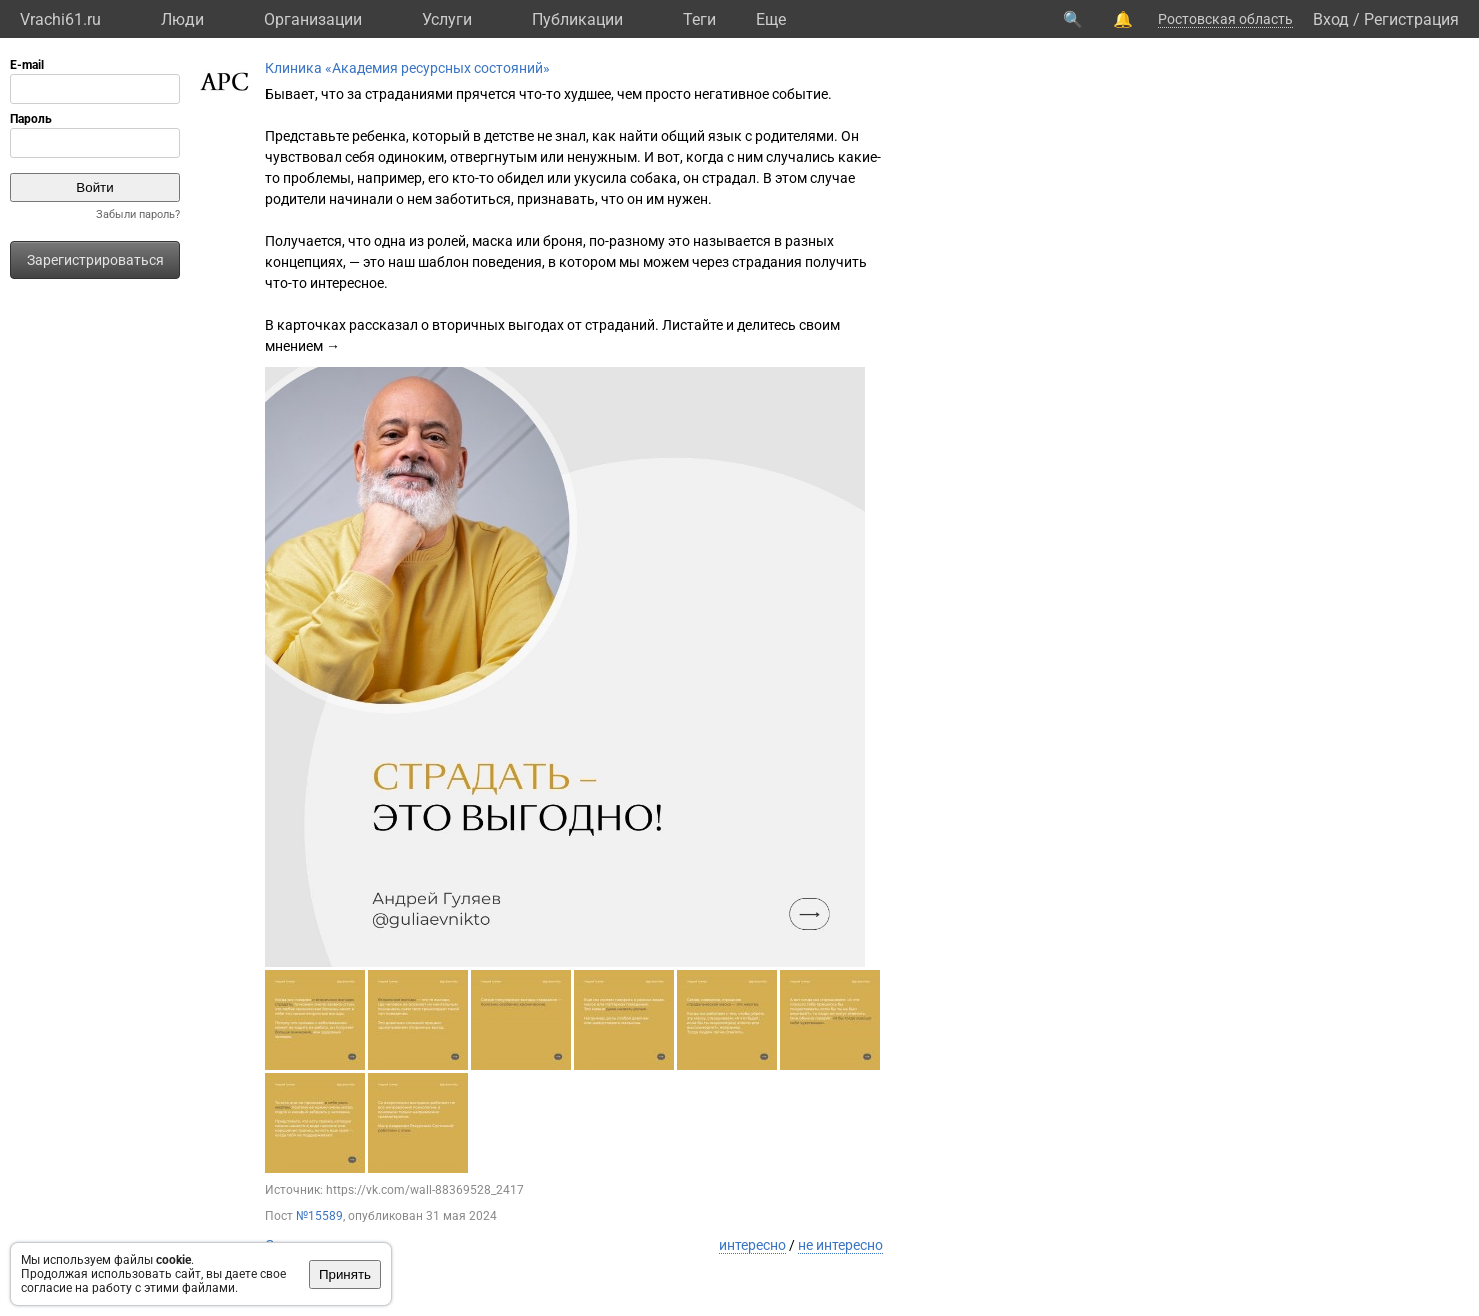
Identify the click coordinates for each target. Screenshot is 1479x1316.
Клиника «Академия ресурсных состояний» (407, 68)
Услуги (447, 19)
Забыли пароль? (138, 214)
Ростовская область (1225, 19)
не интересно (840, 1245)
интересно (752, 1245)
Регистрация (1411, 19)
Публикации (577, 19)
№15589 (319, 1216)
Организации (313, 19)
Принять (345, 1274)
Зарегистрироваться (95, 260)
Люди (182, 19)
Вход (1331, 19)
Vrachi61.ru (60, 19)
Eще (771, 19)
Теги (699, 19)
